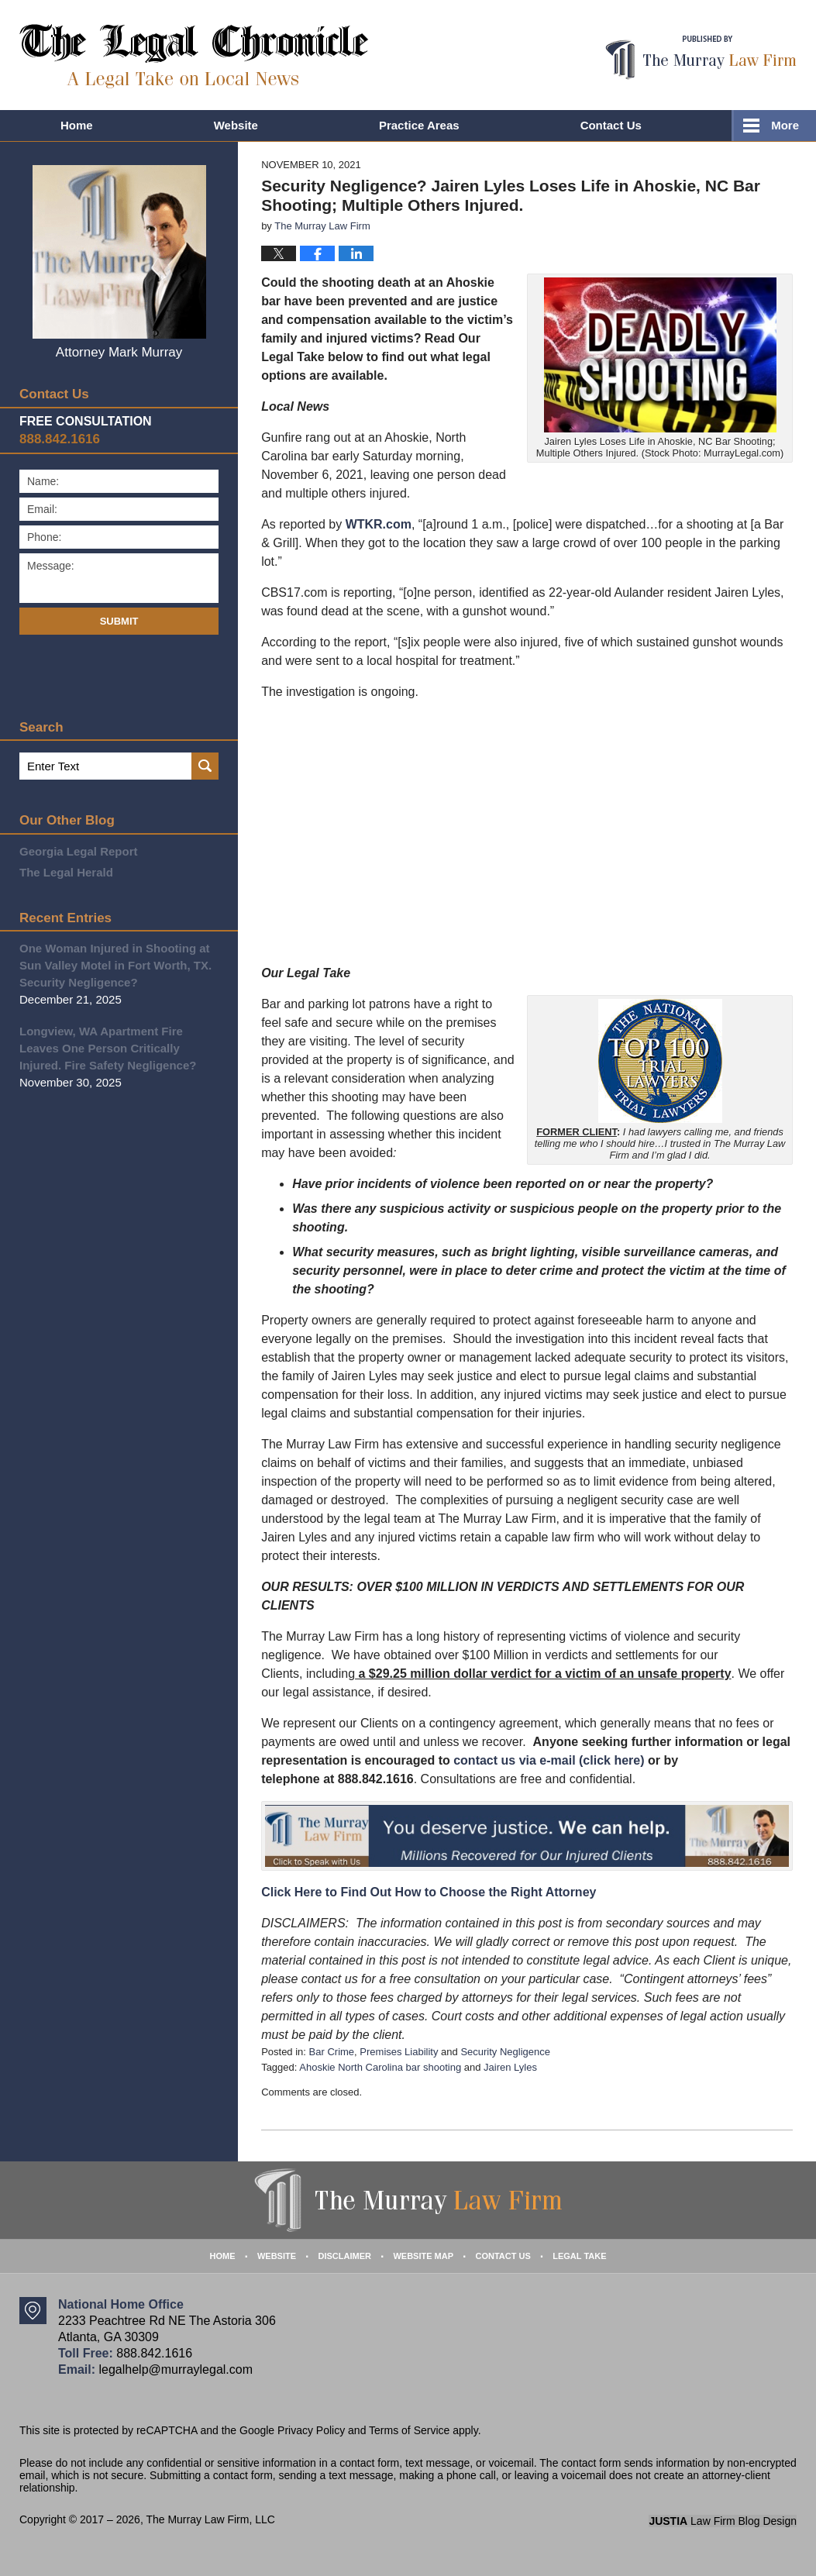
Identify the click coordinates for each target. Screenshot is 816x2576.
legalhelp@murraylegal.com (175, 2369)
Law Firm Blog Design (723, 2521)
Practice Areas (419, 125)
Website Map (423, 2256)
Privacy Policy (311, 2430)
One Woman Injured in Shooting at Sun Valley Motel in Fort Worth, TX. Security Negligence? (115, 965)
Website (236, 125)
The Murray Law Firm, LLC (210, 2519)
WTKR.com (378, 524)
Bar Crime (332, 2052)
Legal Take (579, 2256)
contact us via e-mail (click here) (548, 1760)
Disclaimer (344, 2256)
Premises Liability (399, 2052)
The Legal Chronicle (194, 56)
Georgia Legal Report (78, 851)
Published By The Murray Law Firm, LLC (701, 58)
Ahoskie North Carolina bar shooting (380, 2067)
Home (76, 125)
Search (205, 766)
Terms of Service (409, 2430)
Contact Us (611, 125)
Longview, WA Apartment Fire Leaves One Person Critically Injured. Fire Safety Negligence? (107, 1048)
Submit (119, 621)
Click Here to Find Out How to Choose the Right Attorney (428, 1892)
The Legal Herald (66, 872)
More (785, 125)
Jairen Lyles (510, 2067)
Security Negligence (505, 2052)
